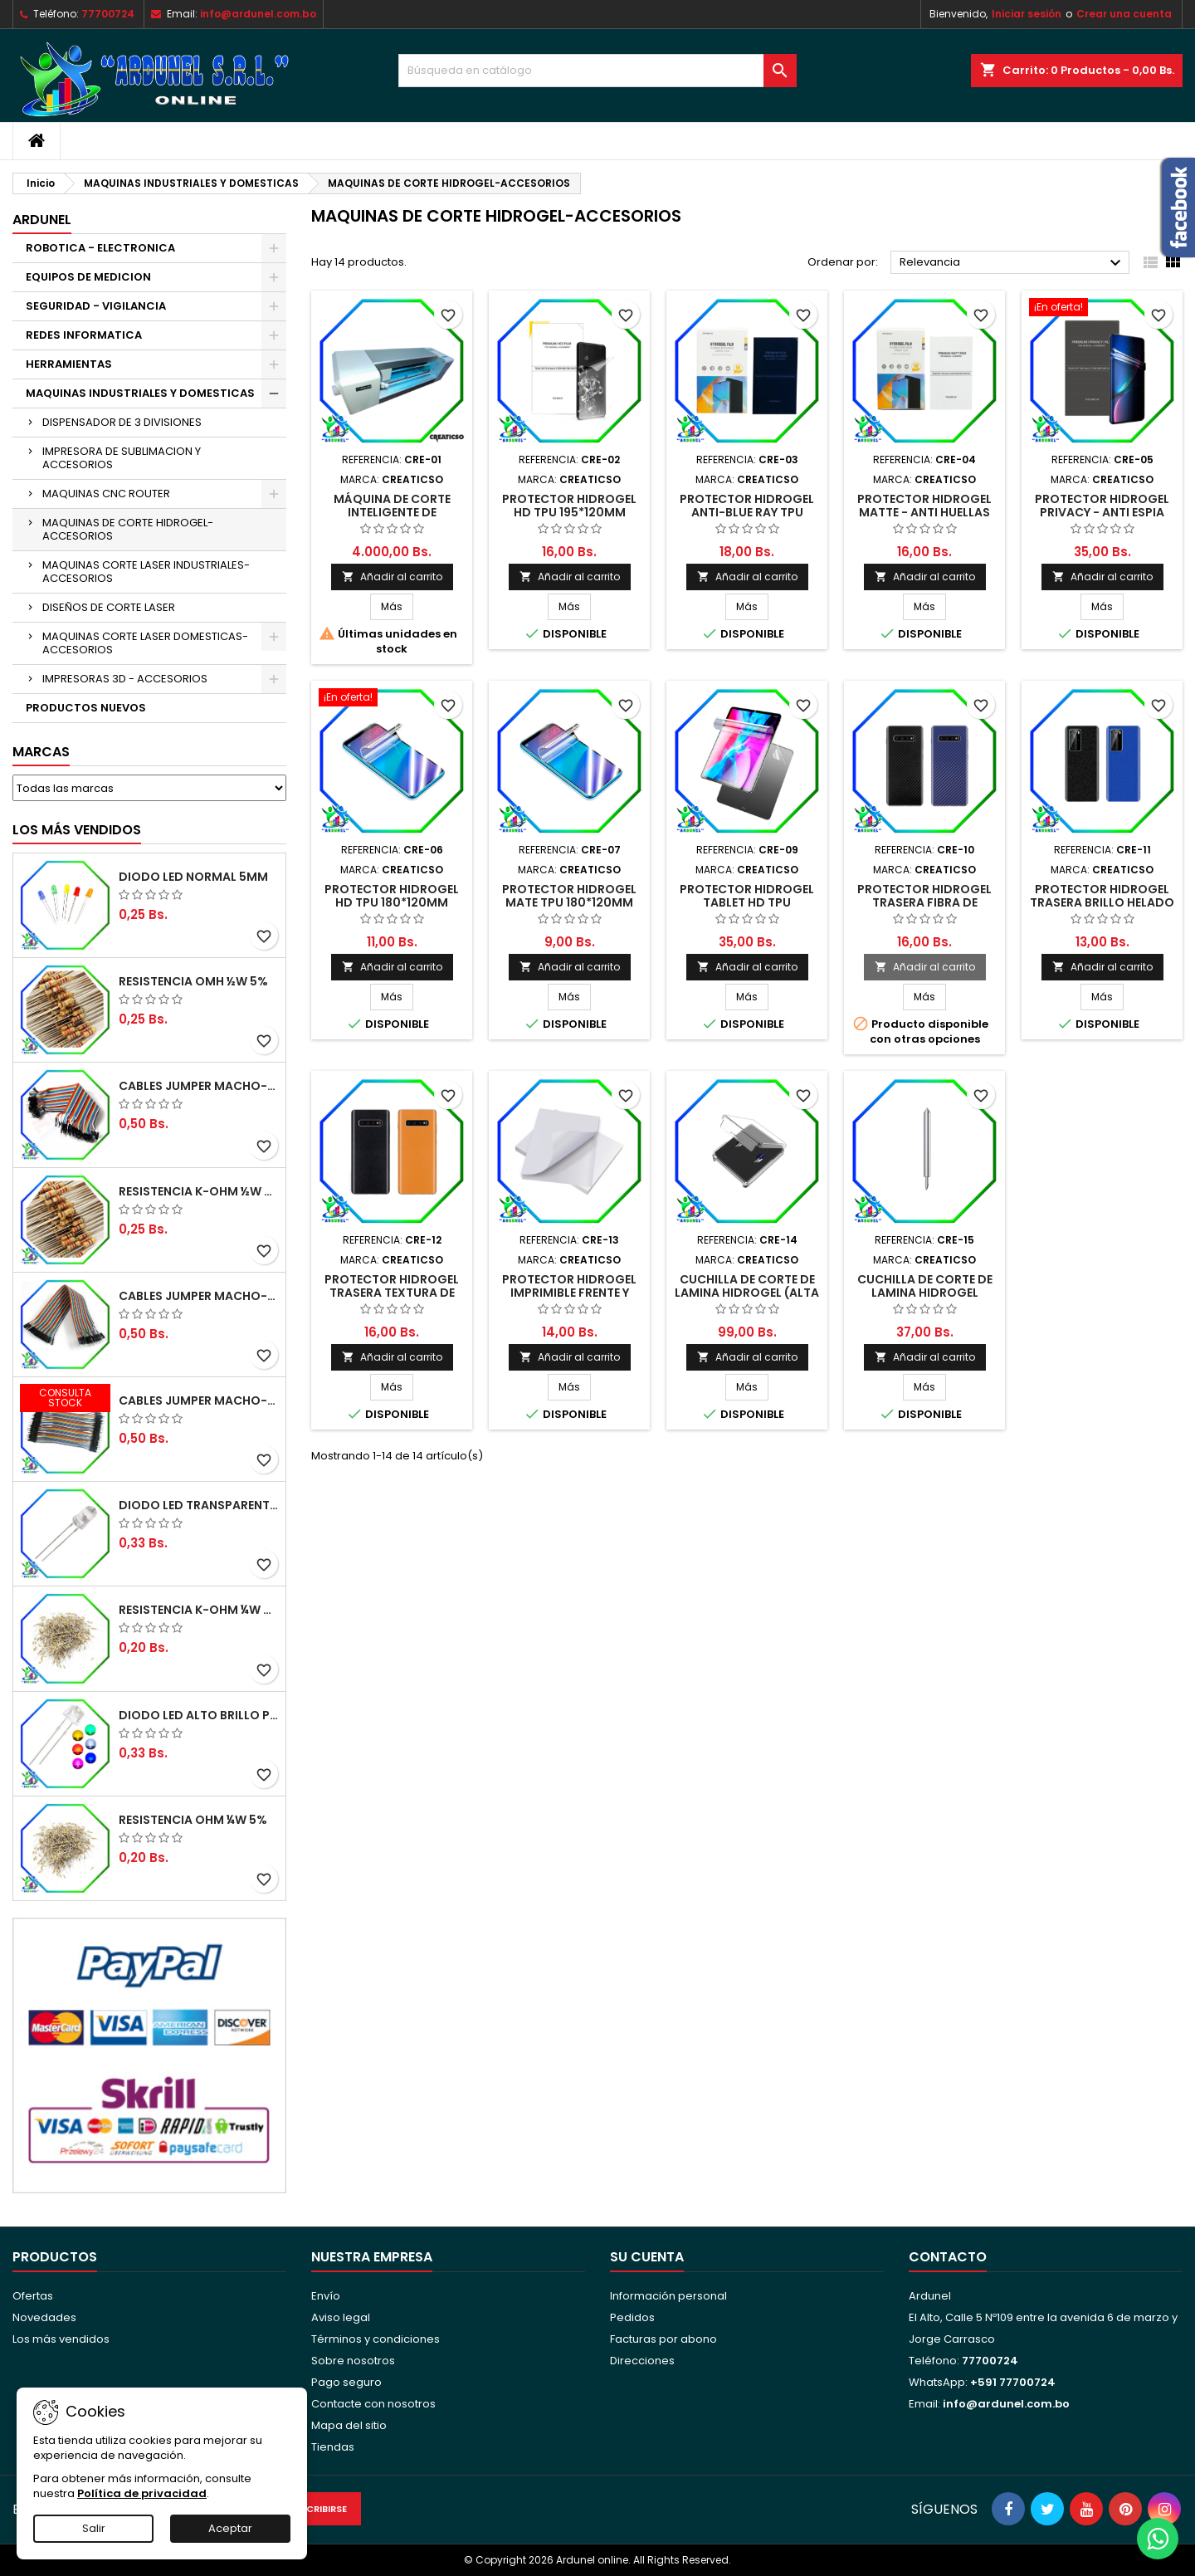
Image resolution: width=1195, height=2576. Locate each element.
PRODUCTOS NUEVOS (86, 708)
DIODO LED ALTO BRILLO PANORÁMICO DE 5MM (199, 1715)
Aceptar (230, 2528)
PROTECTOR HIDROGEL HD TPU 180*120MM (391, 896)
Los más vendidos (76, 829)
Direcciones (642, 2360)
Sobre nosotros (353, 2360)
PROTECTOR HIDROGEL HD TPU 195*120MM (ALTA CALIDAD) (569, 512)
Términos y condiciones (375, 2339)
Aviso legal (340, 2317)
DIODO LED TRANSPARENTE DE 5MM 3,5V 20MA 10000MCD (199, 1505)
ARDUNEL (41, 219)
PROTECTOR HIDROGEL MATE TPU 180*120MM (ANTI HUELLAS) (569, 902)
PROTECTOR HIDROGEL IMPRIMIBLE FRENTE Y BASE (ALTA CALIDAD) (569, 1292)
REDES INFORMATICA (84, 335)
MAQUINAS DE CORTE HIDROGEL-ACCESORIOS (127, 529)
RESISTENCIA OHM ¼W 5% (193, 1819)
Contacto (948, 2256)
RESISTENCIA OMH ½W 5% (193, 981)
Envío (325, 2296)
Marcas (41, 751)
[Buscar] (597, 70)
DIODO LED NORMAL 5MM (193, 876)
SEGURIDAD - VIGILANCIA (96, 306)
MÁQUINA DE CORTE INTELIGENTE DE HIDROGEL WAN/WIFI (391, 512)
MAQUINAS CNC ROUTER (106, 493)
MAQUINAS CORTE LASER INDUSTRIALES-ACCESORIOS (146, 571)
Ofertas (32, 2296)
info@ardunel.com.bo (258, 14)
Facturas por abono (663, 2339)
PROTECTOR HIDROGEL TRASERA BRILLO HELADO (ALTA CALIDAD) (1102, 902)
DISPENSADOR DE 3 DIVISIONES (122, 422)
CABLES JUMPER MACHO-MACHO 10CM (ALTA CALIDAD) (199, 1400)
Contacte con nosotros (373, 2404)
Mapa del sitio (349, 2425)
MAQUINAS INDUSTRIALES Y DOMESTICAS (140, 393)
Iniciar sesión (1026, 14)
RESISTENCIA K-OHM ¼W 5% (199, 1609)
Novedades (44, 2317)
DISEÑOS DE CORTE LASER (108, 607)
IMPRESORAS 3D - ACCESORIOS (124, 679)
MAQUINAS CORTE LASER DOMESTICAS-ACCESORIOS (145, 642)
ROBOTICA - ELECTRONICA (100, 248)
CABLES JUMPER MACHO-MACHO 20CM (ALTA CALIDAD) (199, 1085)
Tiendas (332, 2447)
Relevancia (1012, 263)
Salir (93, 2528)
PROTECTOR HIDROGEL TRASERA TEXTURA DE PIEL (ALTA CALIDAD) (391, 1292)
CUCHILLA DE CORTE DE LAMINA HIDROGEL (925, 1286)
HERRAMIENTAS (69, 364)
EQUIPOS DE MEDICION (88, 277)
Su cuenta (647, 2256)
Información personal (668, 2296)
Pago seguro (346, 2382)
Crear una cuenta (1124, 14)
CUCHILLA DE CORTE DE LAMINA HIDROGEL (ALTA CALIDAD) (747, 1292)
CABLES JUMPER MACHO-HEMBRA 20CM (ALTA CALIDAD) (199, 1296)
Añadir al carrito (392, 576)
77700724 (107, 14)
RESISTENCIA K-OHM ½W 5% (199, 1191)
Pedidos (632, 2317)
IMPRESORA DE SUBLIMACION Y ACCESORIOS (121, 457)
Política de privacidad (142, 2493)
